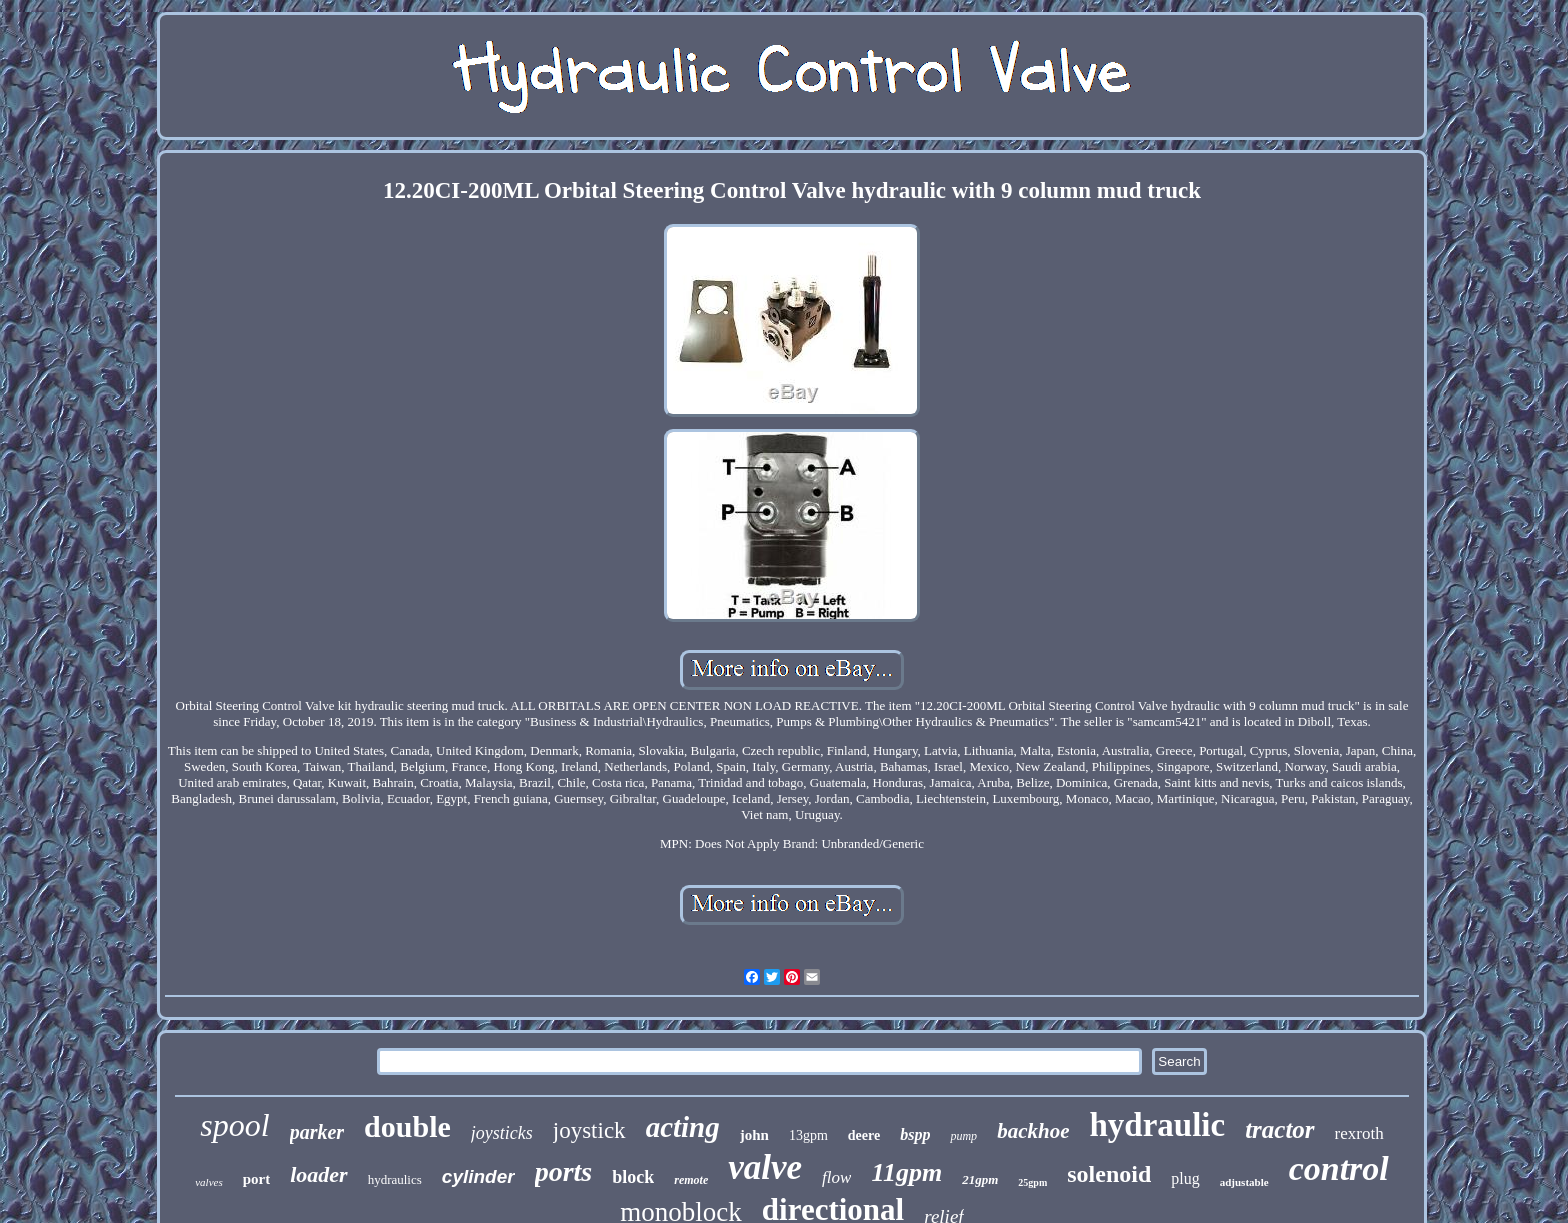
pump (963, 1136)
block (633, 1177)
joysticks (502, 1133)
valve (765, 1167)
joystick (589, 1130)
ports (564, 1171)
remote (691, 1180)
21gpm (980, 1179)
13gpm (808, 1135)
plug (1185, 1178)
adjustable (1244, 1182)
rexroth (1359, 1133)
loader (318, 1174)
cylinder (478, 1176)
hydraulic (1157, 1125)
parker (317, 1132)
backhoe (1033, 1131)
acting (683, 1127)
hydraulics (395, 1179)
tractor (1279, 1129)
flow (836, 1177)
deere (864, 1135)
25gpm (1032, 1182)
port (257, 1179)
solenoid (1109, 1174)
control (1339, 1168)
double (407, 1126)
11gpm (906, 1172)
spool (234, 1125)
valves (208, 1182)
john (754, 1135)
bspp (915, 1134)
